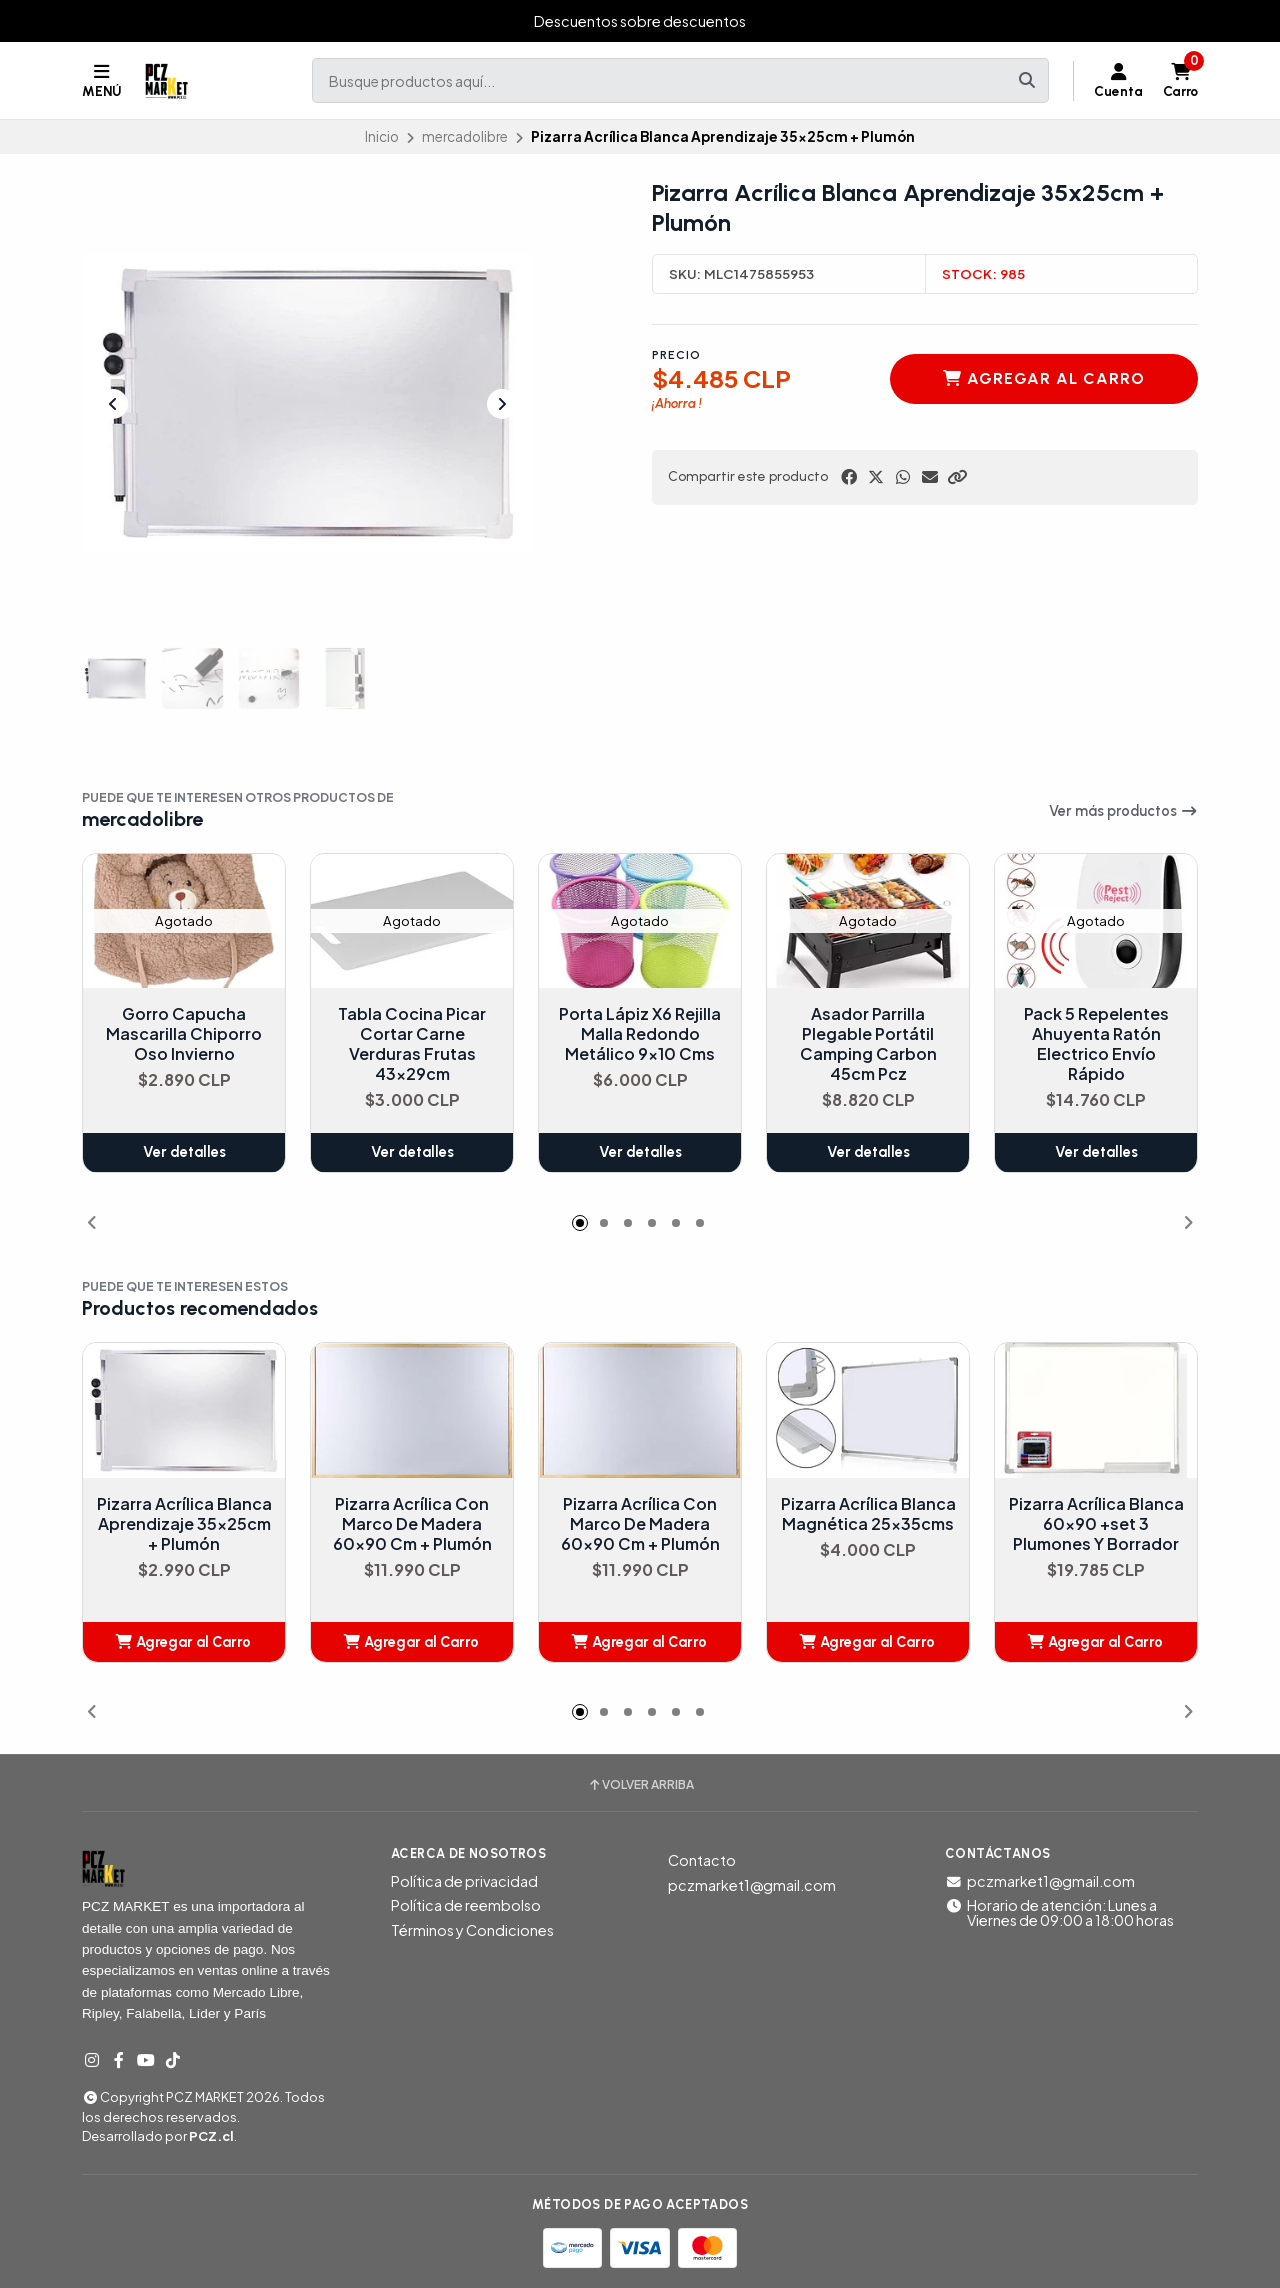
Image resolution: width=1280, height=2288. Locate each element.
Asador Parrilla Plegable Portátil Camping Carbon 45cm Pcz (868, 1045)
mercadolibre (465, 136)
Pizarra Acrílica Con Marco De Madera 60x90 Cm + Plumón (412, 1524)
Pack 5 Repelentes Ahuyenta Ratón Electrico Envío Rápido (1096, 1045)
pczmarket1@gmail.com (752, 1885)
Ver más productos (1123, 811)
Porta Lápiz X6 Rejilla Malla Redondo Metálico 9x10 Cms (640, 1035)
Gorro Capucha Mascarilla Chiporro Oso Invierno (184, 1035)
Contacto (702, 1860)
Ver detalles (184, 1153)
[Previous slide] (113, 404)
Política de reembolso (466, 1905)
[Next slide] (502, 404)
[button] (957, 477)
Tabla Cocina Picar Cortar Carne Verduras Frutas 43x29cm (412, 1045)
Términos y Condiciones (472, 1930)
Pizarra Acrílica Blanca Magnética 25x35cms (868, 1514)
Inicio (382, 136)
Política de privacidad (464, 1881)
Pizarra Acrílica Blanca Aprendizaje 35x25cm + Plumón (184, 1524)
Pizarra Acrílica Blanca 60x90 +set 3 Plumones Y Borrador (1096, 1524)
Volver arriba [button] (640, 1785)
